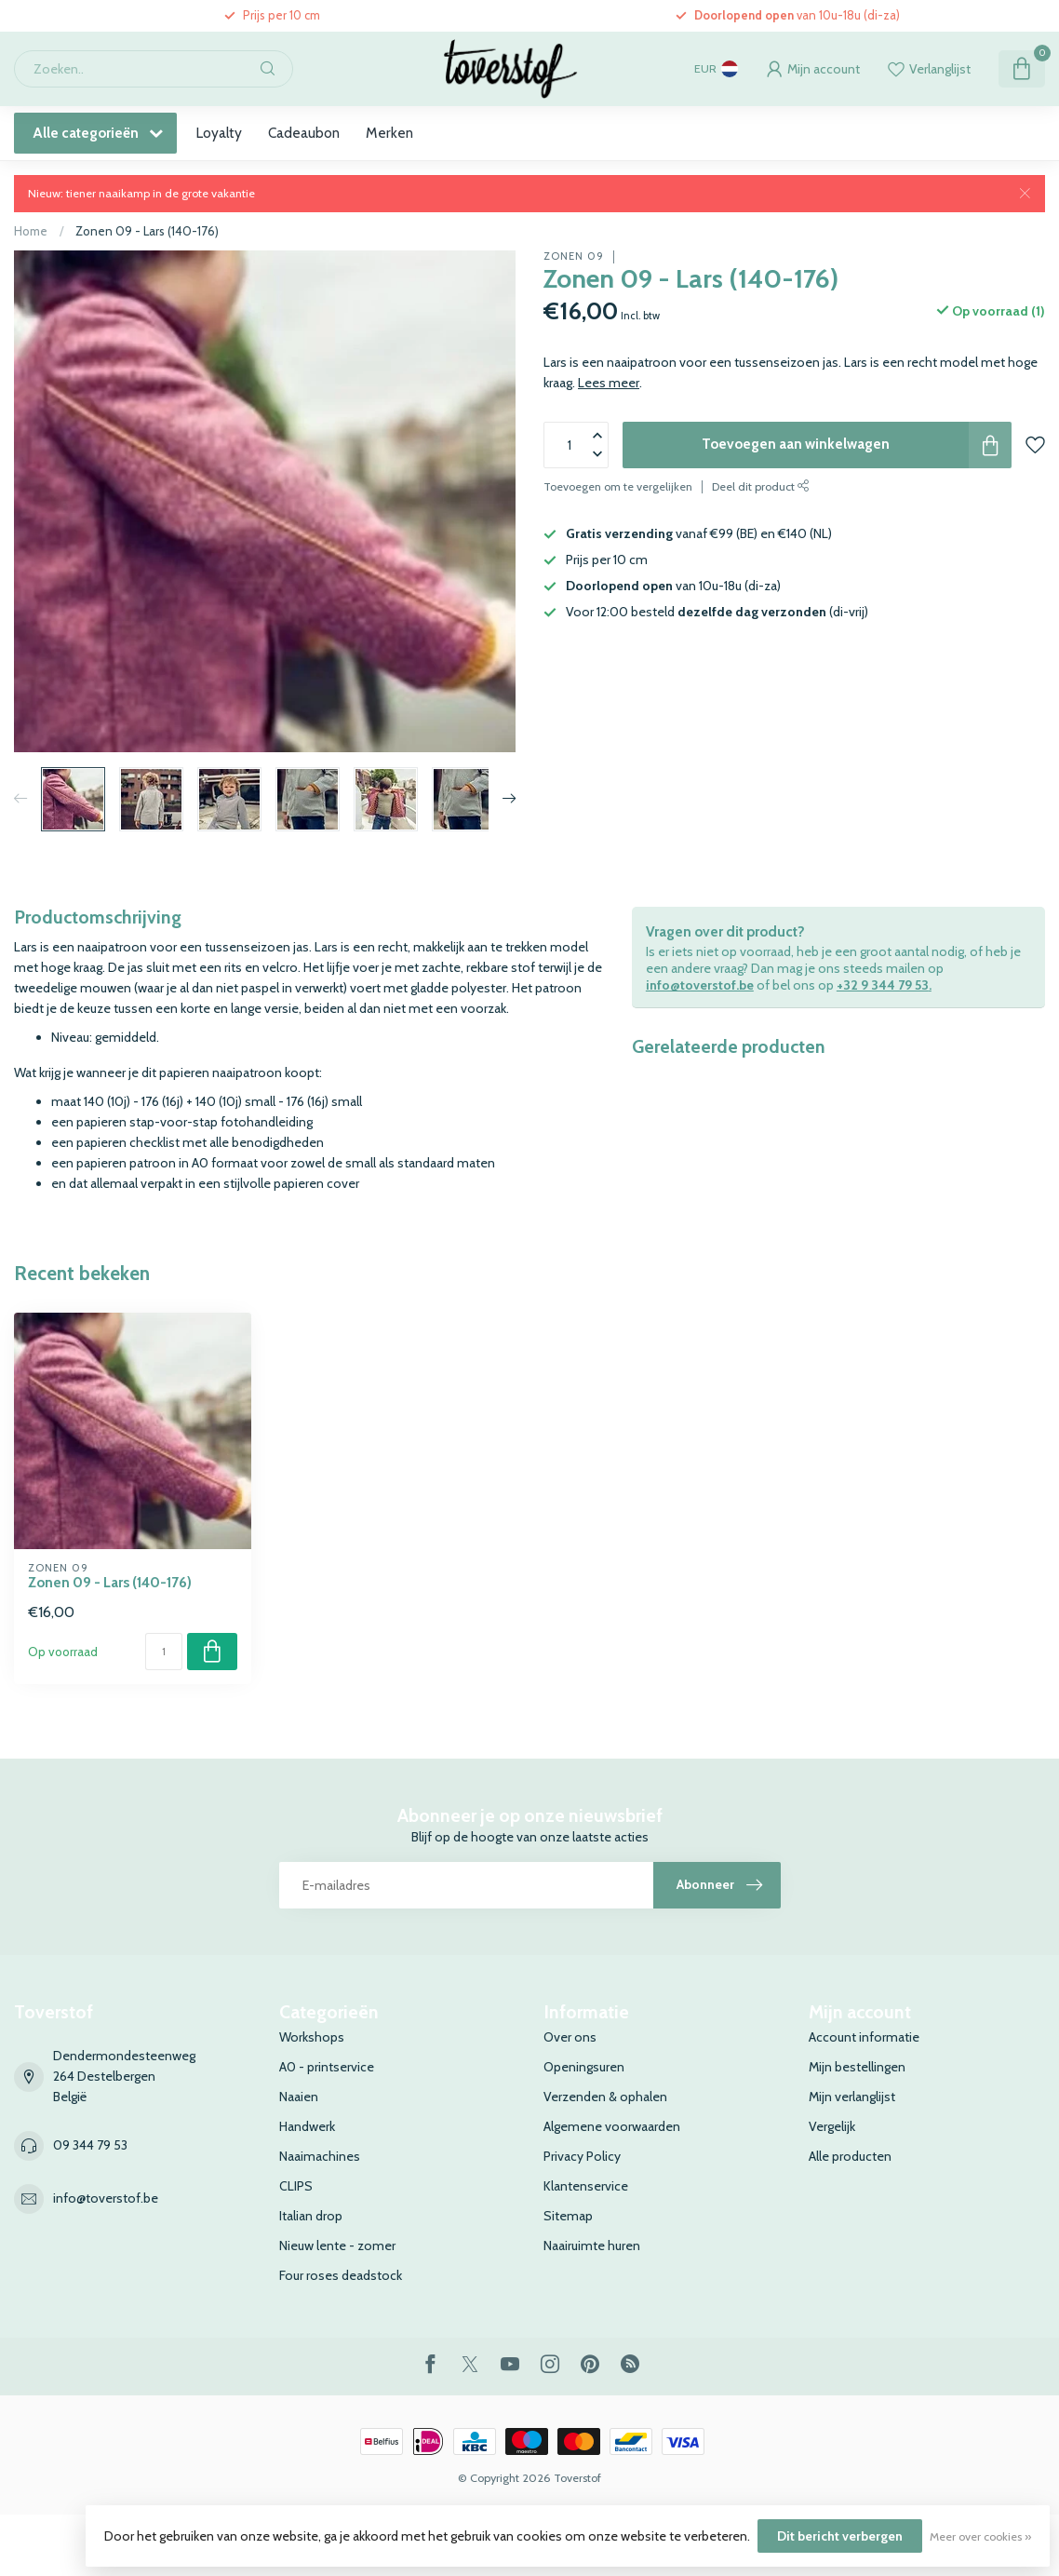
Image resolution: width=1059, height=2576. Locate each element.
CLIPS (296, 2186)
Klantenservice (585, 2186)
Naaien (298, 2096)
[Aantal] (163, 1651)
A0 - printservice (326, 2066)
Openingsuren (583, 2066)
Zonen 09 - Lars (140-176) (147, 230)
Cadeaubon (304, 133)
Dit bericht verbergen (840, 2536)
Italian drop (310, 2215)
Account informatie (864, 2037)
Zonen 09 (573, 256)
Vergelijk (832, 2126)
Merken (389, 133)
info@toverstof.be (700, 985)
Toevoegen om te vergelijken (617, 486)
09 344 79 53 (90, 2145)
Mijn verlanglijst (852, 2096)
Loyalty (218, 133)
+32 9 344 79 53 (883, 985)
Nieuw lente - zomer (337, 2245)
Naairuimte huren (591, 2245)
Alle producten (850, 2156)
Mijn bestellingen (857, 2066)
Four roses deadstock (340, 2275)
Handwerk (307, 2126)
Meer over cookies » (980, 2536)
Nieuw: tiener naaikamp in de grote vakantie (141, 193)
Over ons (570, 2037)
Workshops (311, 2037)
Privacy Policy (582, 2156)
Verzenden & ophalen (605, 2096)
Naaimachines (319, 2156)
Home (30, 230)
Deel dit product (761, 486)
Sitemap (568, 2215)
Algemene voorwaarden (611, 2126)
